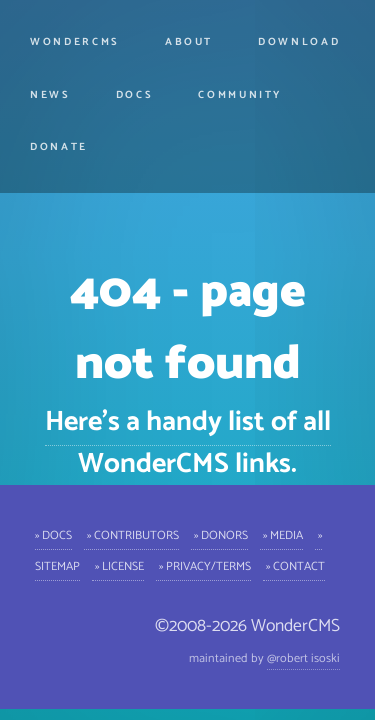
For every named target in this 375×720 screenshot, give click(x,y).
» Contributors (131, 534)
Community (240, 95)
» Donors (219, 534)
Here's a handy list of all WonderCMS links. (188, 443)
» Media (281, 534)
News (50, 95)
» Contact (294, 565)
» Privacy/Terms (203, 565)
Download (299, 42)
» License (118, 565)
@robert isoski (303, 658)
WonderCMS (75, 42)
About (189, 42)
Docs (135, 95)
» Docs (53, 534)
